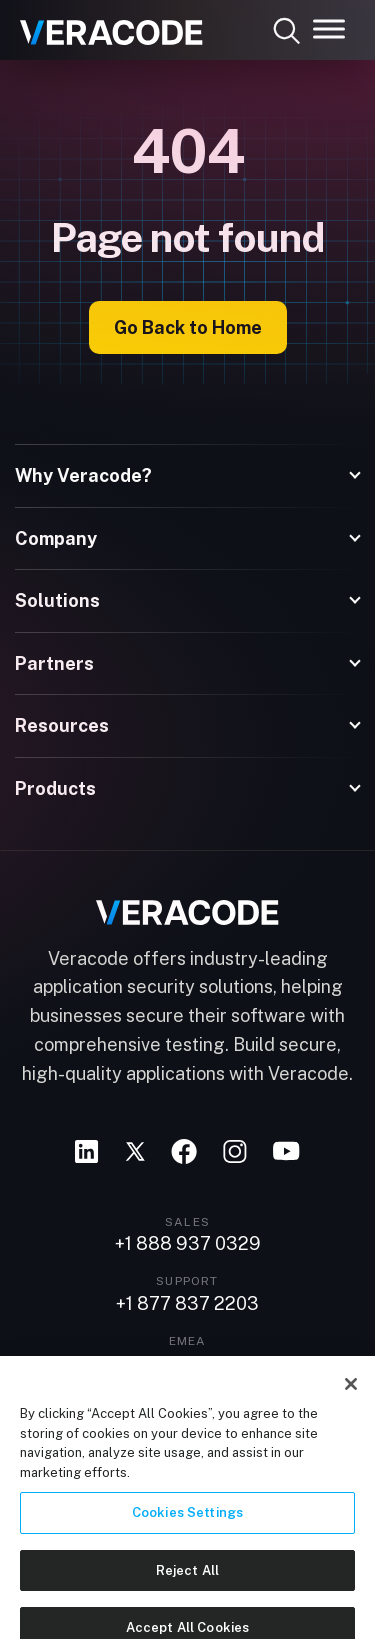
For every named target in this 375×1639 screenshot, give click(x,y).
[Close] (351, 1391)
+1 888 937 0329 (188, 1244)
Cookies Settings (187, 1519)
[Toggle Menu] (329, 28)
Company (56, 538)
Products (55, 788)
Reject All (187, 1577)
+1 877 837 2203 (187, 1304)
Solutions (57, 600)
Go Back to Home (188, 327)
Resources (62, 725)
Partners (54, 663)
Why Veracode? (83, 475)
